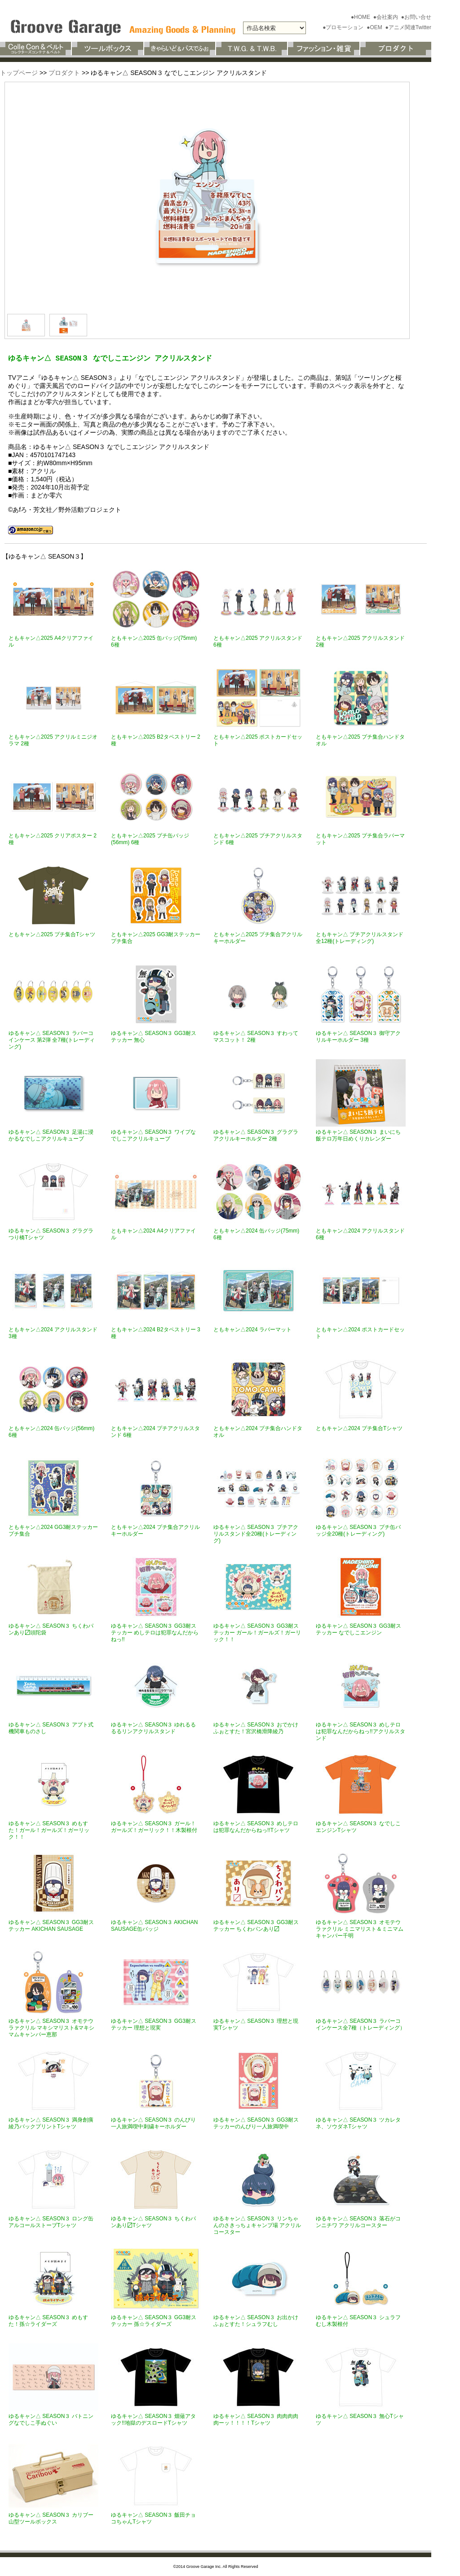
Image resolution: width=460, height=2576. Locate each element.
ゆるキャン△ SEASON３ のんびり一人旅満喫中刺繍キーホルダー (153, 2123)
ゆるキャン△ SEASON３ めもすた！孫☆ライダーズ (48, 2320)
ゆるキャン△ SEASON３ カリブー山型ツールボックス (51, 2518)
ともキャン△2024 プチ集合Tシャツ (359, 1428)
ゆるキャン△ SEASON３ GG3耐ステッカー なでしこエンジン (358, 1629)
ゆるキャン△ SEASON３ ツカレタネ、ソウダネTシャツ (358, 2123)
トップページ (19, 72)
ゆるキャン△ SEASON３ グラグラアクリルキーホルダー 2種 (255, 1135)
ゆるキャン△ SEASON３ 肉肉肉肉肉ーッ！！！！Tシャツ (255, 2419)
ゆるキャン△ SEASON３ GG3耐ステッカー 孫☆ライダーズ (153, 2320)
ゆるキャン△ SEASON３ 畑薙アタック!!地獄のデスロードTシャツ (153, 2419)
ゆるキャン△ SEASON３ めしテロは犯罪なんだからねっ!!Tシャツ (255, 1826)
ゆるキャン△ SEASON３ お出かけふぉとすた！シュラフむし (255, 2320)
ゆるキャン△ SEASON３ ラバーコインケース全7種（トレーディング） (360, 2024)
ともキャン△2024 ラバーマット (252, 1329)
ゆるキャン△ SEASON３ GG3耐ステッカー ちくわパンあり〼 (256, 1925)
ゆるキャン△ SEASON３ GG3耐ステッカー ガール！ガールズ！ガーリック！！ (257, 1632)
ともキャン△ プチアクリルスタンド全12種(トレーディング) (359, 937)
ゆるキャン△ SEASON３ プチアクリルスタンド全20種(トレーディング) (255, 1534)
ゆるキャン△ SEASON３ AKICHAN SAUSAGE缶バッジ (154, 1925)
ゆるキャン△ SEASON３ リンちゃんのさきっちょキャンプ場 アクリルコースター (257, 2225)
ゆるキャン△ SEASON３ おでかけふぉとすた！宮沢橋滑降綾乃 (255, 1728)
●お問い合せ (416, 17)
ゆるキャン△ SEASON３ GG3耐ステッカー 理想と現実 (153, 2024)
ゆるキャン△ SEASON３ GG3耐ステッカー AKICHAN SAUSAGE (51, 1925)
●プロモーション (344, 27)
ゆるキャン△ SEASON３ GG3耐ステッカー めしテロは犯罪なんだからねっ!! (155, 1632)
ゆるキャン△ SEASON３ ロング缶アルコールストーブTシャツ (51, 2221)
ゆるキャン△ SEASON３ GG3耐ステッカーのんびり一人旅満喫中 (256, 2123)
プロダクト (64, 72)
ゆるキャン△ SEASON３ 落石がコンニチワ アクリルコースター (358, 2221)
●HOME (361, 17)
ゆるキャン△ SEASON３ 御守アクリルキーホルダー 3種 (358, 1036)
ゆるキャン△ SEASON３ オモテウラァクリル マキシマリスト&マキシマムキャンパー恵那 (51, 2028)
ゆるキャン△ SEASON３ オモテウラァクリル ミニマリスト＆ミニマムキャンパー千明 (359, 1929)
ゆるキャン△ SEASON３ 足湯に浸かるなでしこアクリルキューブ (51, 1135)
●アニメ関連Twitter (408, 27)
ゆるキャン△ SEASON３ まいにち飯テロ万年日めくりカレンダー (358, 1135)
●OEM (375, 27)
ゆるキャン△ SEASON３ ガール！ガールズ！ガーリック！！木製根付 (154, 1826)
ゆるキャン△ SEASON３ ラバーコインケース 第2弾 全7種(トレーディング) (52, 1040)
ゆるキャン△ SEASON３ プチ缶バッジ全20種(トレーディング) (358, 1530)
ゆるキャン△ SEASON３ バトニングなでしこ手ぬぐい (51, 2419)
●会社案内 (386, 17)
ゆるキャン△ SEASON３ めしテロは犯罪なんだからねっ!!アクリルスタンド (360, 1731)
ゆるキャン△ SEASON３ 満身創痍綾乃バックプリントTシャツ (51, 2123)
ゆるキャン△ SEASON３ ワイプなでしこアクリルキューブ (153, 1135)
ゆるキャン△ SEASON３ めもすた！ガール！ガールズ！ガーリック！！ (49, 1830)
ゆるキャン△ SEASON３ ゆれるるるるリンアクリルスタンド (153, 1728)
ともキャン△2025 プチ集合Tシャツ (52, 934)
